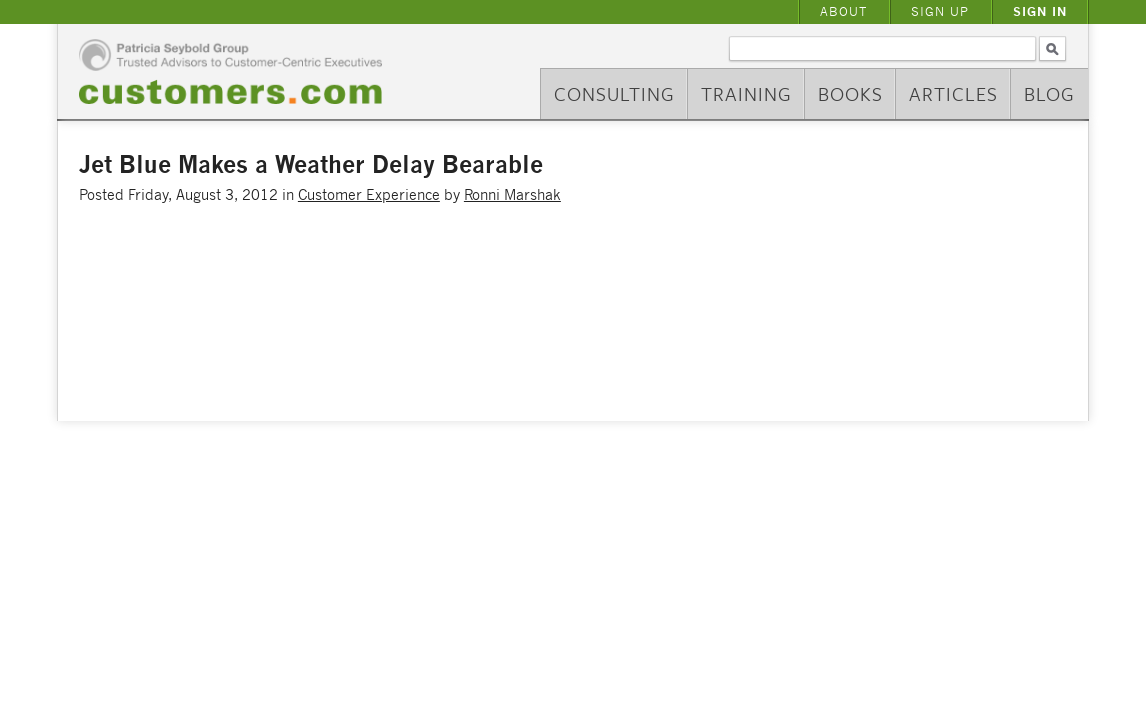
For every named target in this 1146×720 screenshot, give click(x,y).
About (843, 11)
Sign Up (940, 11)
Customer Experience (369, 194)
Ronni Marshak (512, 194)
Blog (1049, 93)
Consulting (614, 93)
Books (850, 93)
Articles (953, 93)
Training (746, 93)
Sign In (1040, 11)
